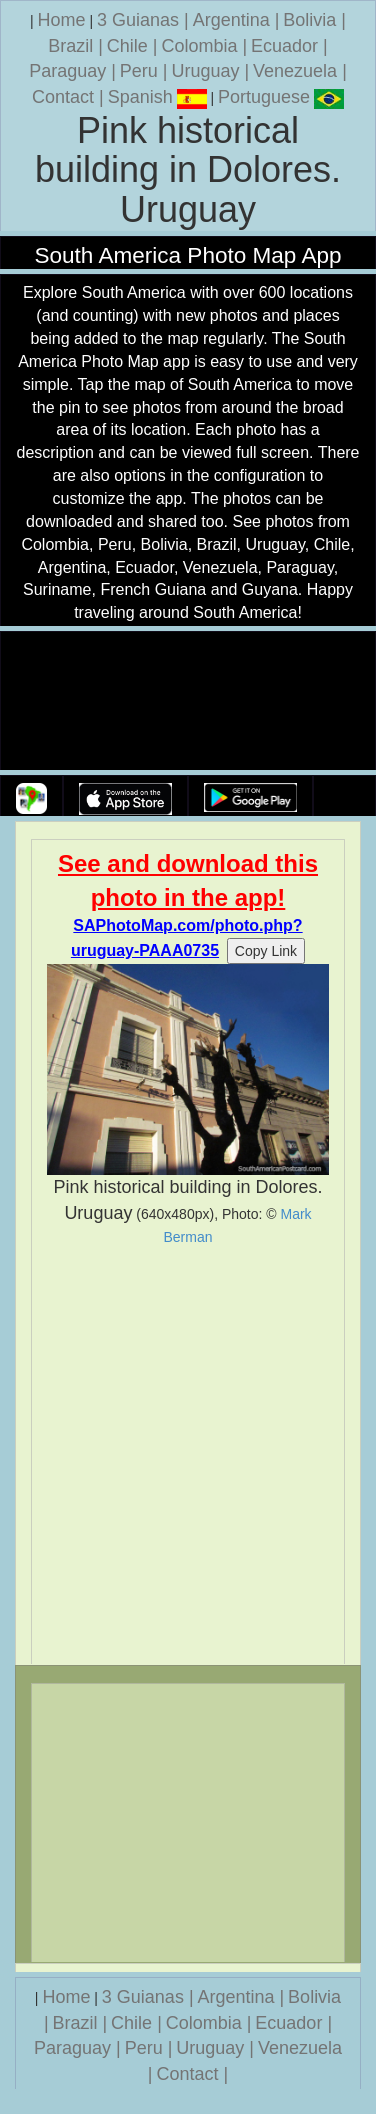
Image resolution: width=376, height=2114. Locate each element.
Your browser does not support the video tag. (188, 701)
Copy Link (266, 951)
